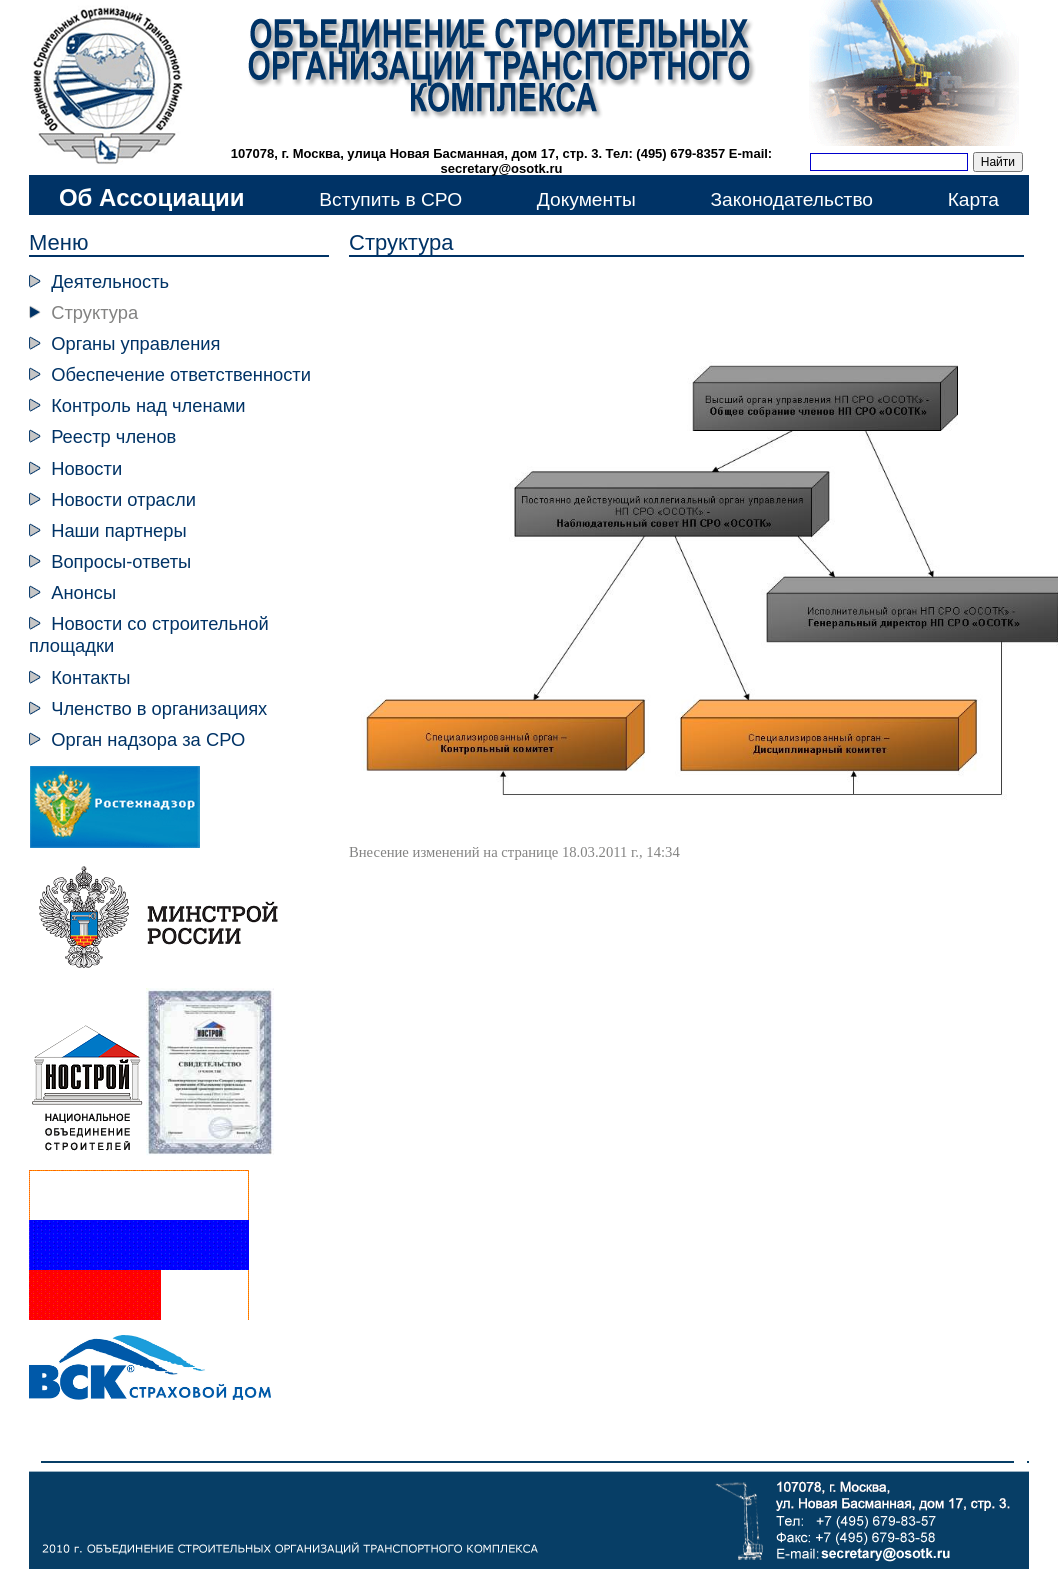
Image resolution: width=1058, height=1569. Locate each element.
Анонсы (83, 592)
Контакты (90, 677)
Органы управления (135, 343)
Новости (86, 468)
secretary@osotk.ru (502, 168)
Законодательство (791, 199)
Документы (586, 199)
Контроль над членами (148, 405)
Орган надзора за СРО (148, 739)
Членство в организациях (159, 708)
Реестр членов (113, 436)
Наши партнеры (118, 530)
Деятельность (110, 281)
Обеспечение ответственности (181, 374)
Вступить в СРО (390, 199)
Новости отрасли (123, 499)
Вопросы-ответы (121, 561)
